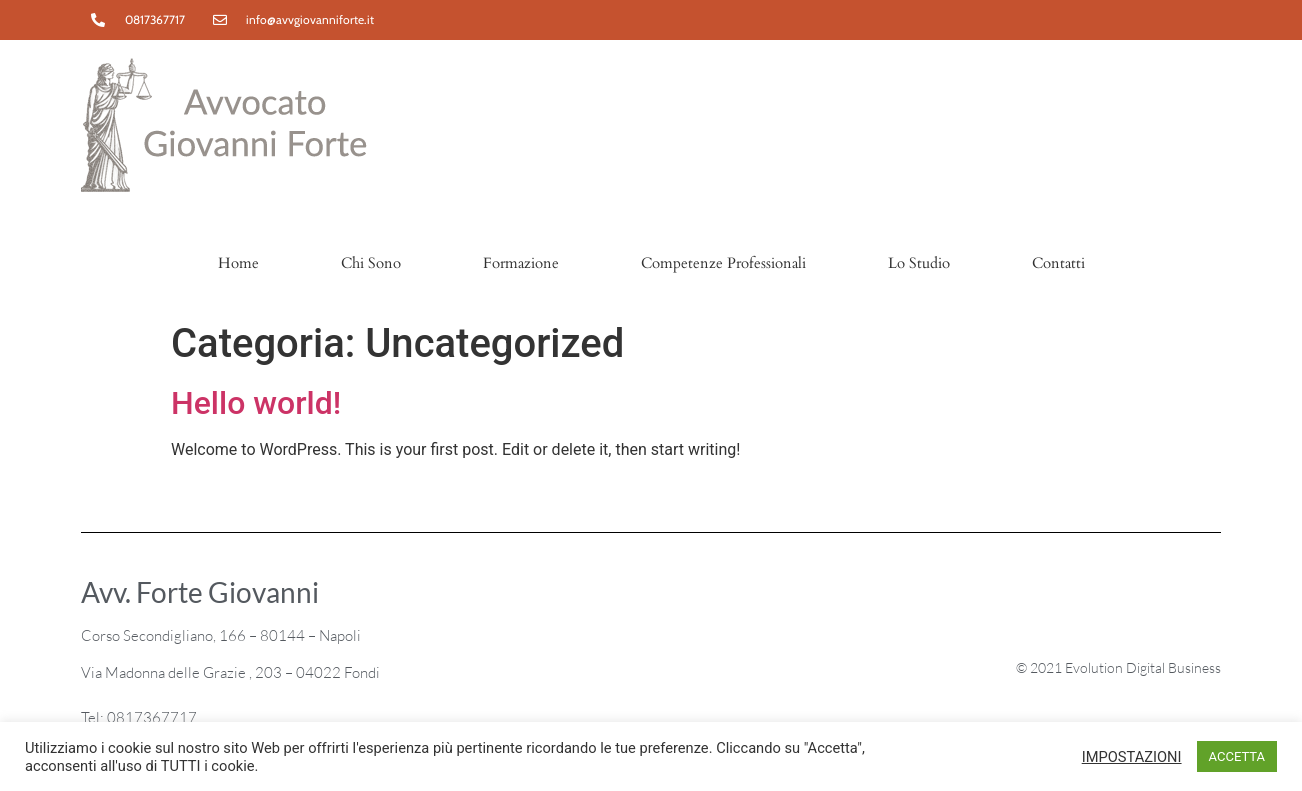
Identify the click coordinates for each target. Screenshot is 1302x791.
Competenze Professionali (723, 263)
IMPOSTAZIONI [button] (1132, 757)
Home (238, 263)
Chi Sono (371, 263)
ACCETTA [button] (1237, 756)
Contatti (1058, 263)
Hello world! (256, 403)
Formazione (521, 263)
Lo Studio (919, 263)
